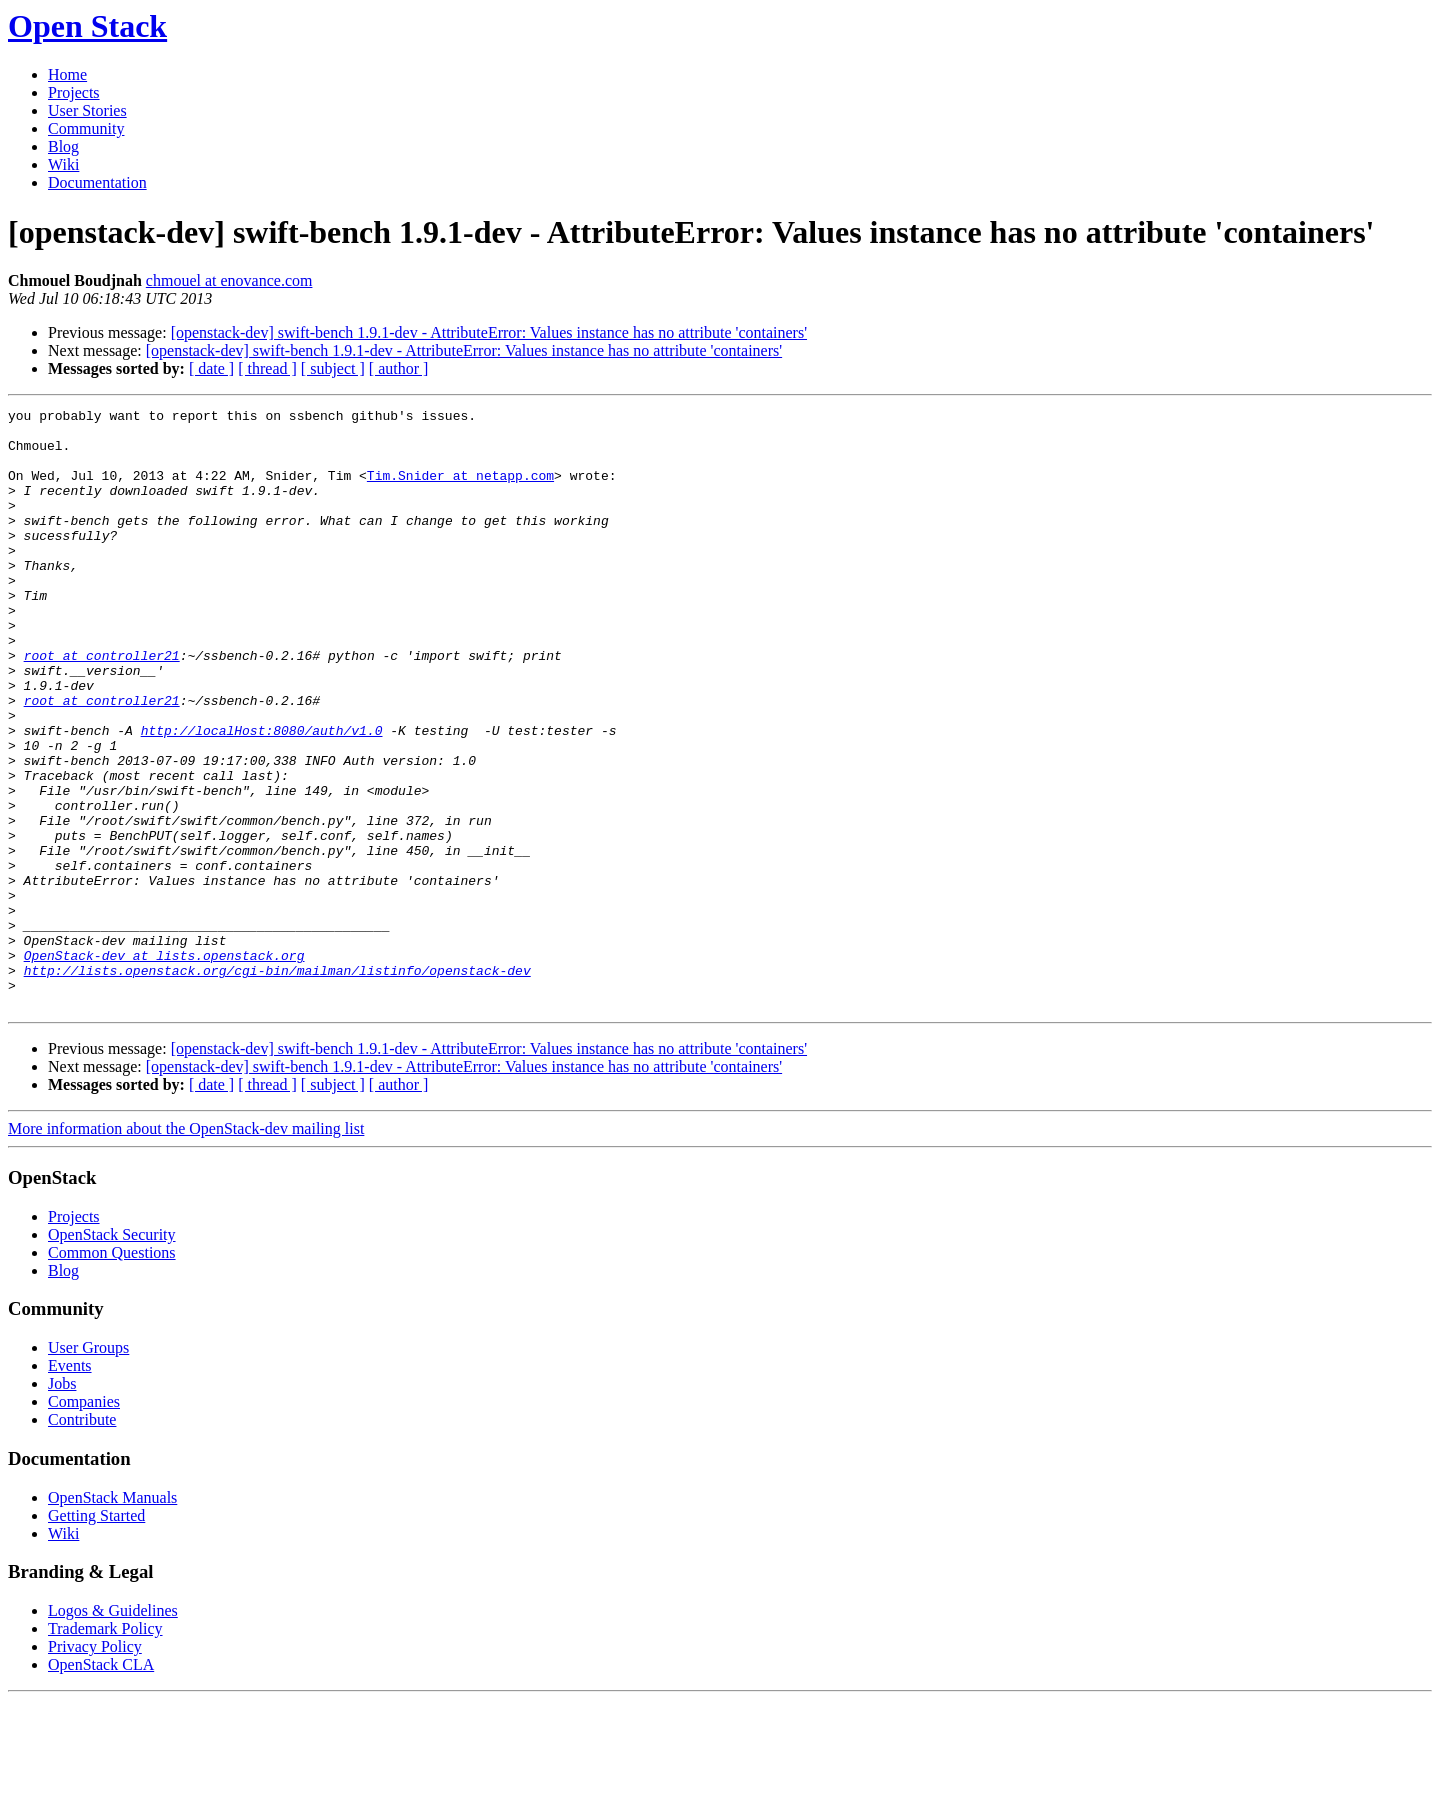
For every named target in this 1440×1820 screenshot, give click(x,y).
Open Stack (87, 26)
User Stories (87, 110)
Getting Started (96, 1635)
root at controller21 (102, 706)
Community (86, 128)
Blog (63, 146)
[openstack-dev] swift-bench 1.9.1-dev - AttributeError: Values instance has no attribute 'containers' (489, 332)
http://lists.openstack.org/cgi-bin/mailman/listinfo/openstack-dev (277, 1084)
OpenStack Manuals (112, 1617)
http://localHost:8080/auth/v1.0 (262, 796)
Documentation (97, 182)
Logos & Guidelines (113, 1730)
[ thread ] (267, 368)
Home (67, 74)
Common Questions (112, 1372)
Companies (84, 1521)
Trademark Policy (105, 1748)
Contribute (82, 1539)
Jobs (62, 1503)
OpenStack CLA (101, 1784)
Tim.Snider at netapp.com (460, 490)
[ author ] (399, 368)
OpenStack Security (112, 1354)
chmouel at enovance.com (229, 280)
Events (70, 1485)
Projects (74, 92)
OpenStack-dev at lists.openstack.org (164, 1066)
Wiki (63, 164)
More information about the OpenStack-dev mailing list (186, 1248)
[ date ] (211, 368)
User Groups (88, 1467)
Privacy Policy (95, 1766)
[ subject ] (333, 368)
